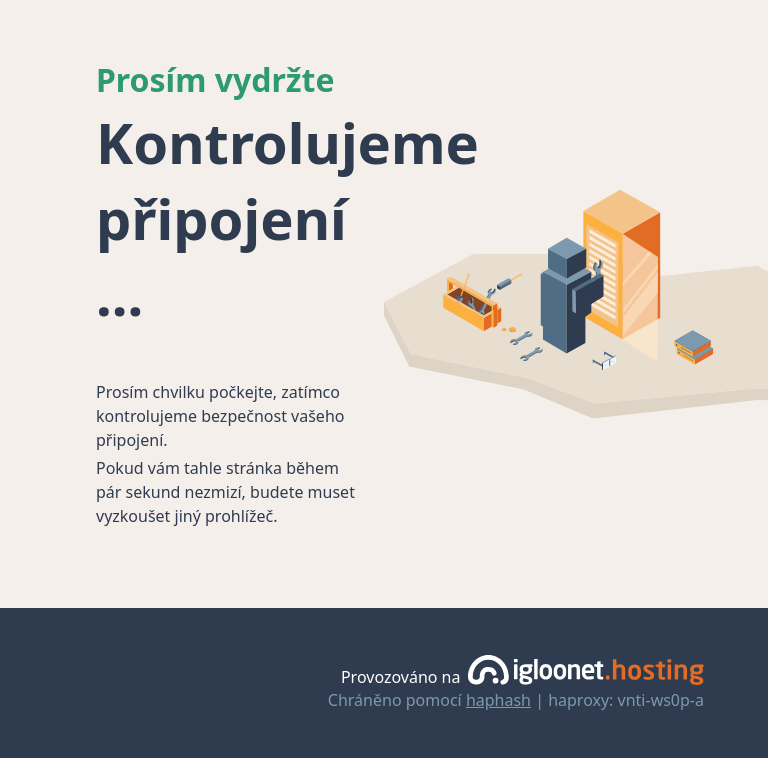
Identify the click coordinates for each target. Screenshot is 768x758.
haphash (498, 700)
